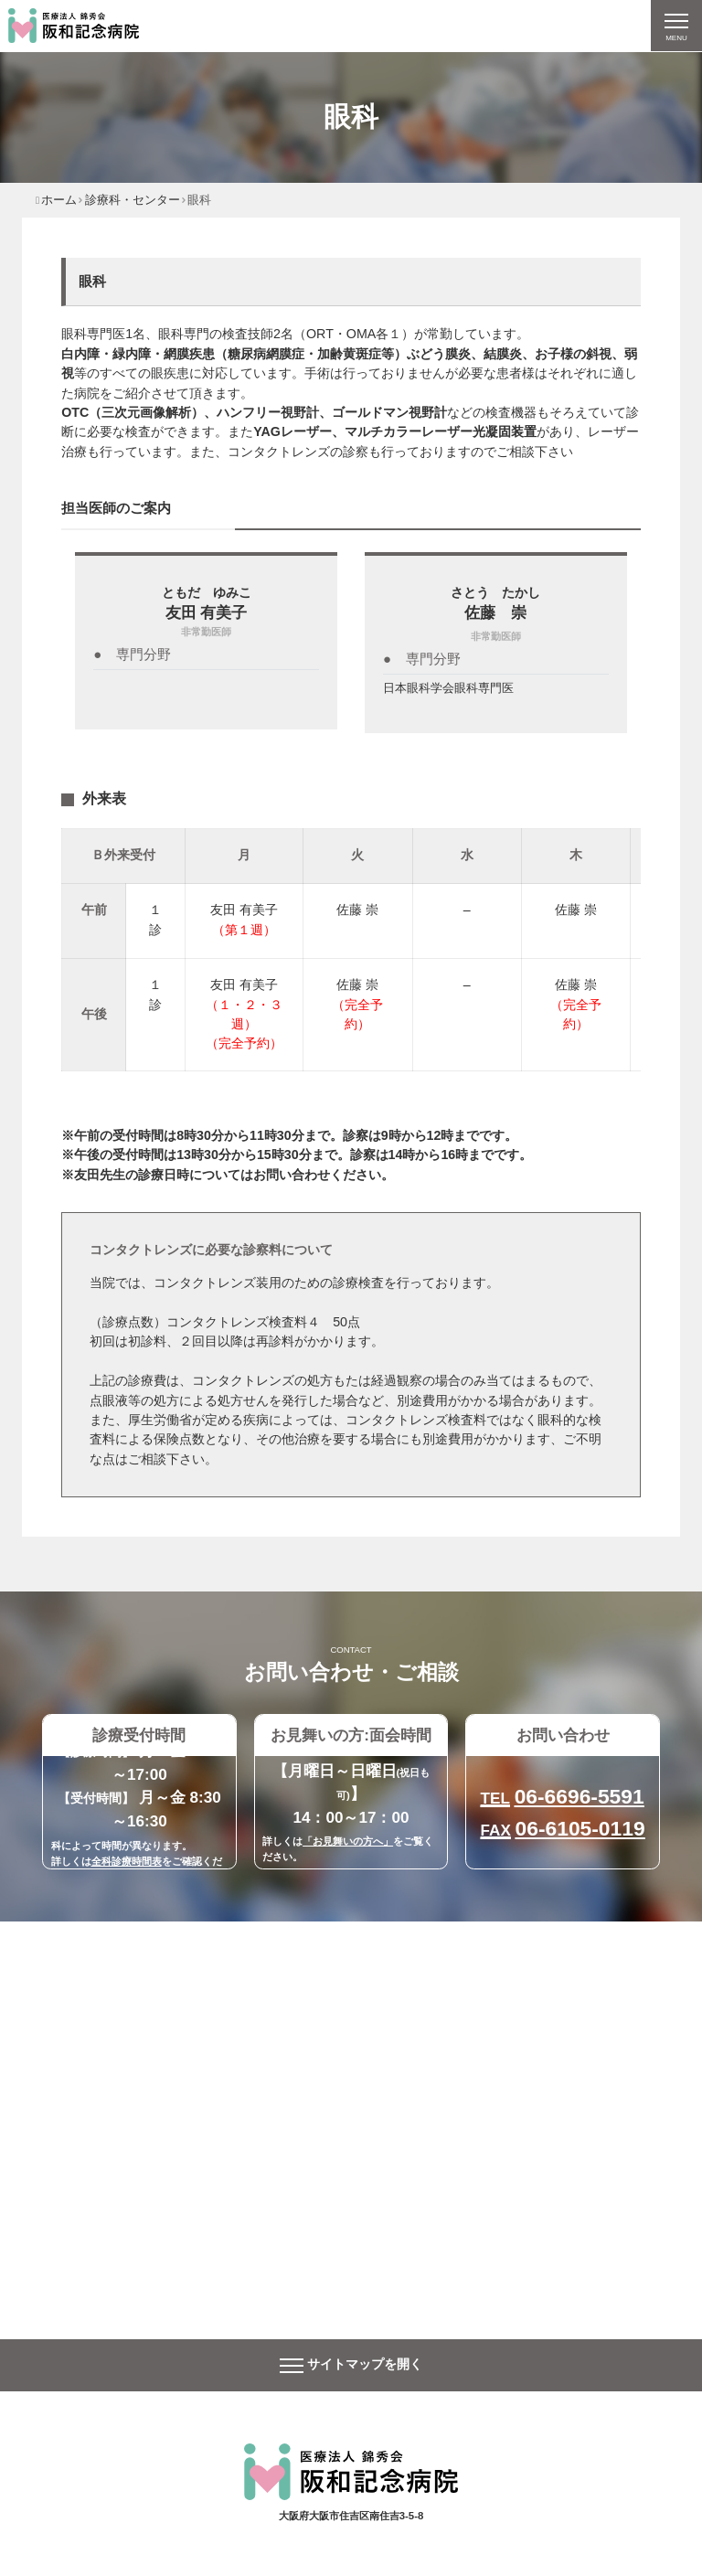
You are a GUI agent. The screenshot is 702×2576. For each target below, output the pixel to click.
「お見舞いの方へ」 (348, 1841)
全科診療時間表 (126, 1861)
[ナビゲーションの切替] (676, 26)
